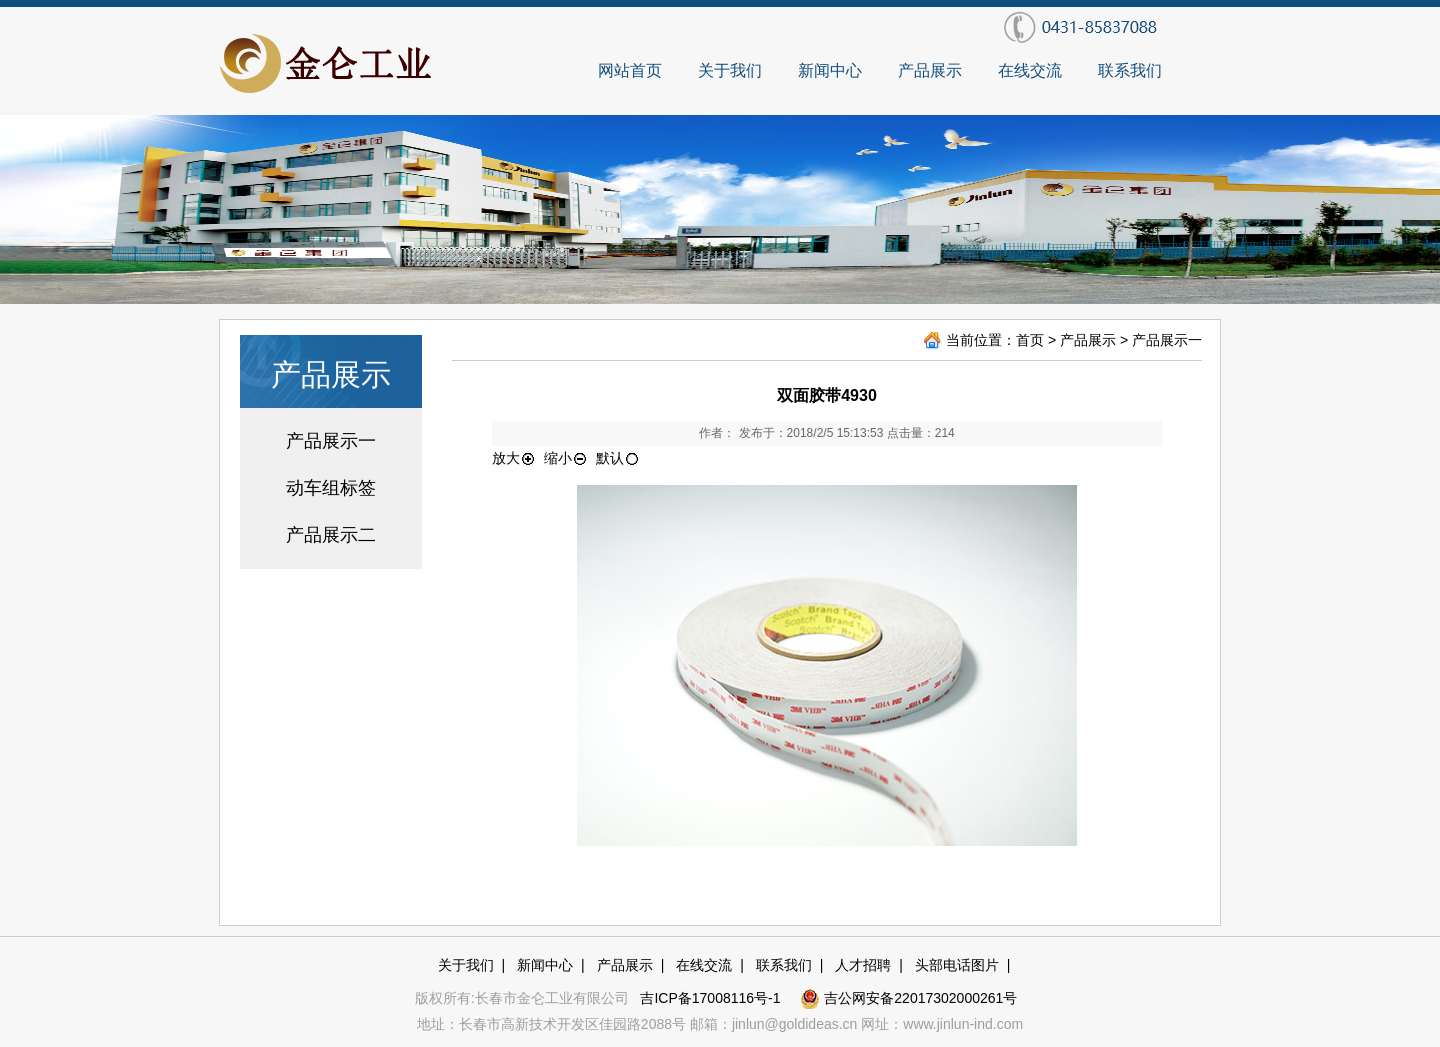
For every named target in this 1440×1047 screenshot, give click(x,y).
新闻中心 (830, 70)
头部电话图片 (957, 965)
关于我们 (730, 70)
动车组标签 (331, 488)
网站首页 (630, 70)
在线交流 (1030, 70)
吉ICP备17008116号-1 (712, 998)
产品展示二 (331, 535)
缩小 (566, 458)
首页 (1030, 340)
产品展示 (930, 70)
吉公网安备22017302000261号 (908, 998)
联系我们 (1130, 70)
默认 (618, 458)
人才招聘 (863, 965)
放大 (514, 458)
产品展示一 (331, 441)
